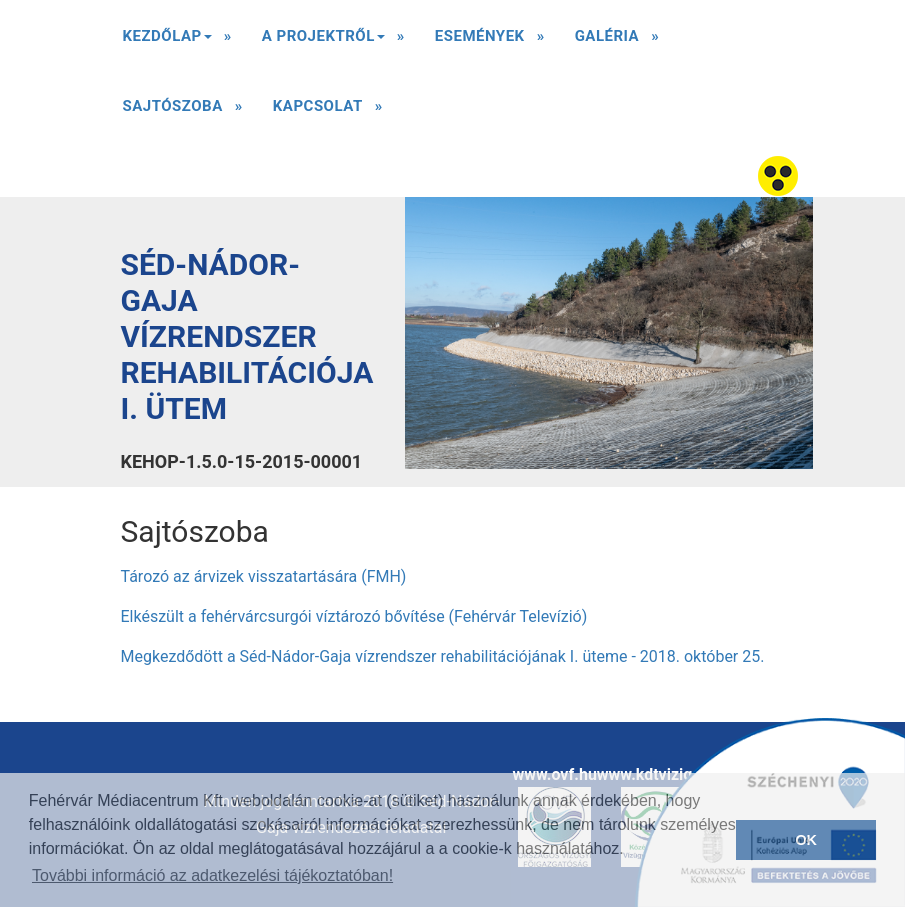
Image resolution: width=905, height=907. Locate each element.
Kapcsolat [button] (318, 106)
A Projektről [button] (323, 42)
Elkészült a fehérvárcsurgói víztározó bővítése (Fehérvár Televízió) (354, 616)
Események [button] (480, 36)
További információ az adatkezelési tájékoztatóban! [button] (212, 875)
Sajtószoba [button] (173, 106)
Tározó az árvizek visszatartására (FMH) (264, 576)
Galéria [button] (607, 36)
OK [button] (806, 840)
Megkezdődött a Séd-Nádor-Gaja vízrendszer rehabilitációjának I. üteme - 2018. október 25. (443, 656)
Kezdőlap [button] (167, 42)
